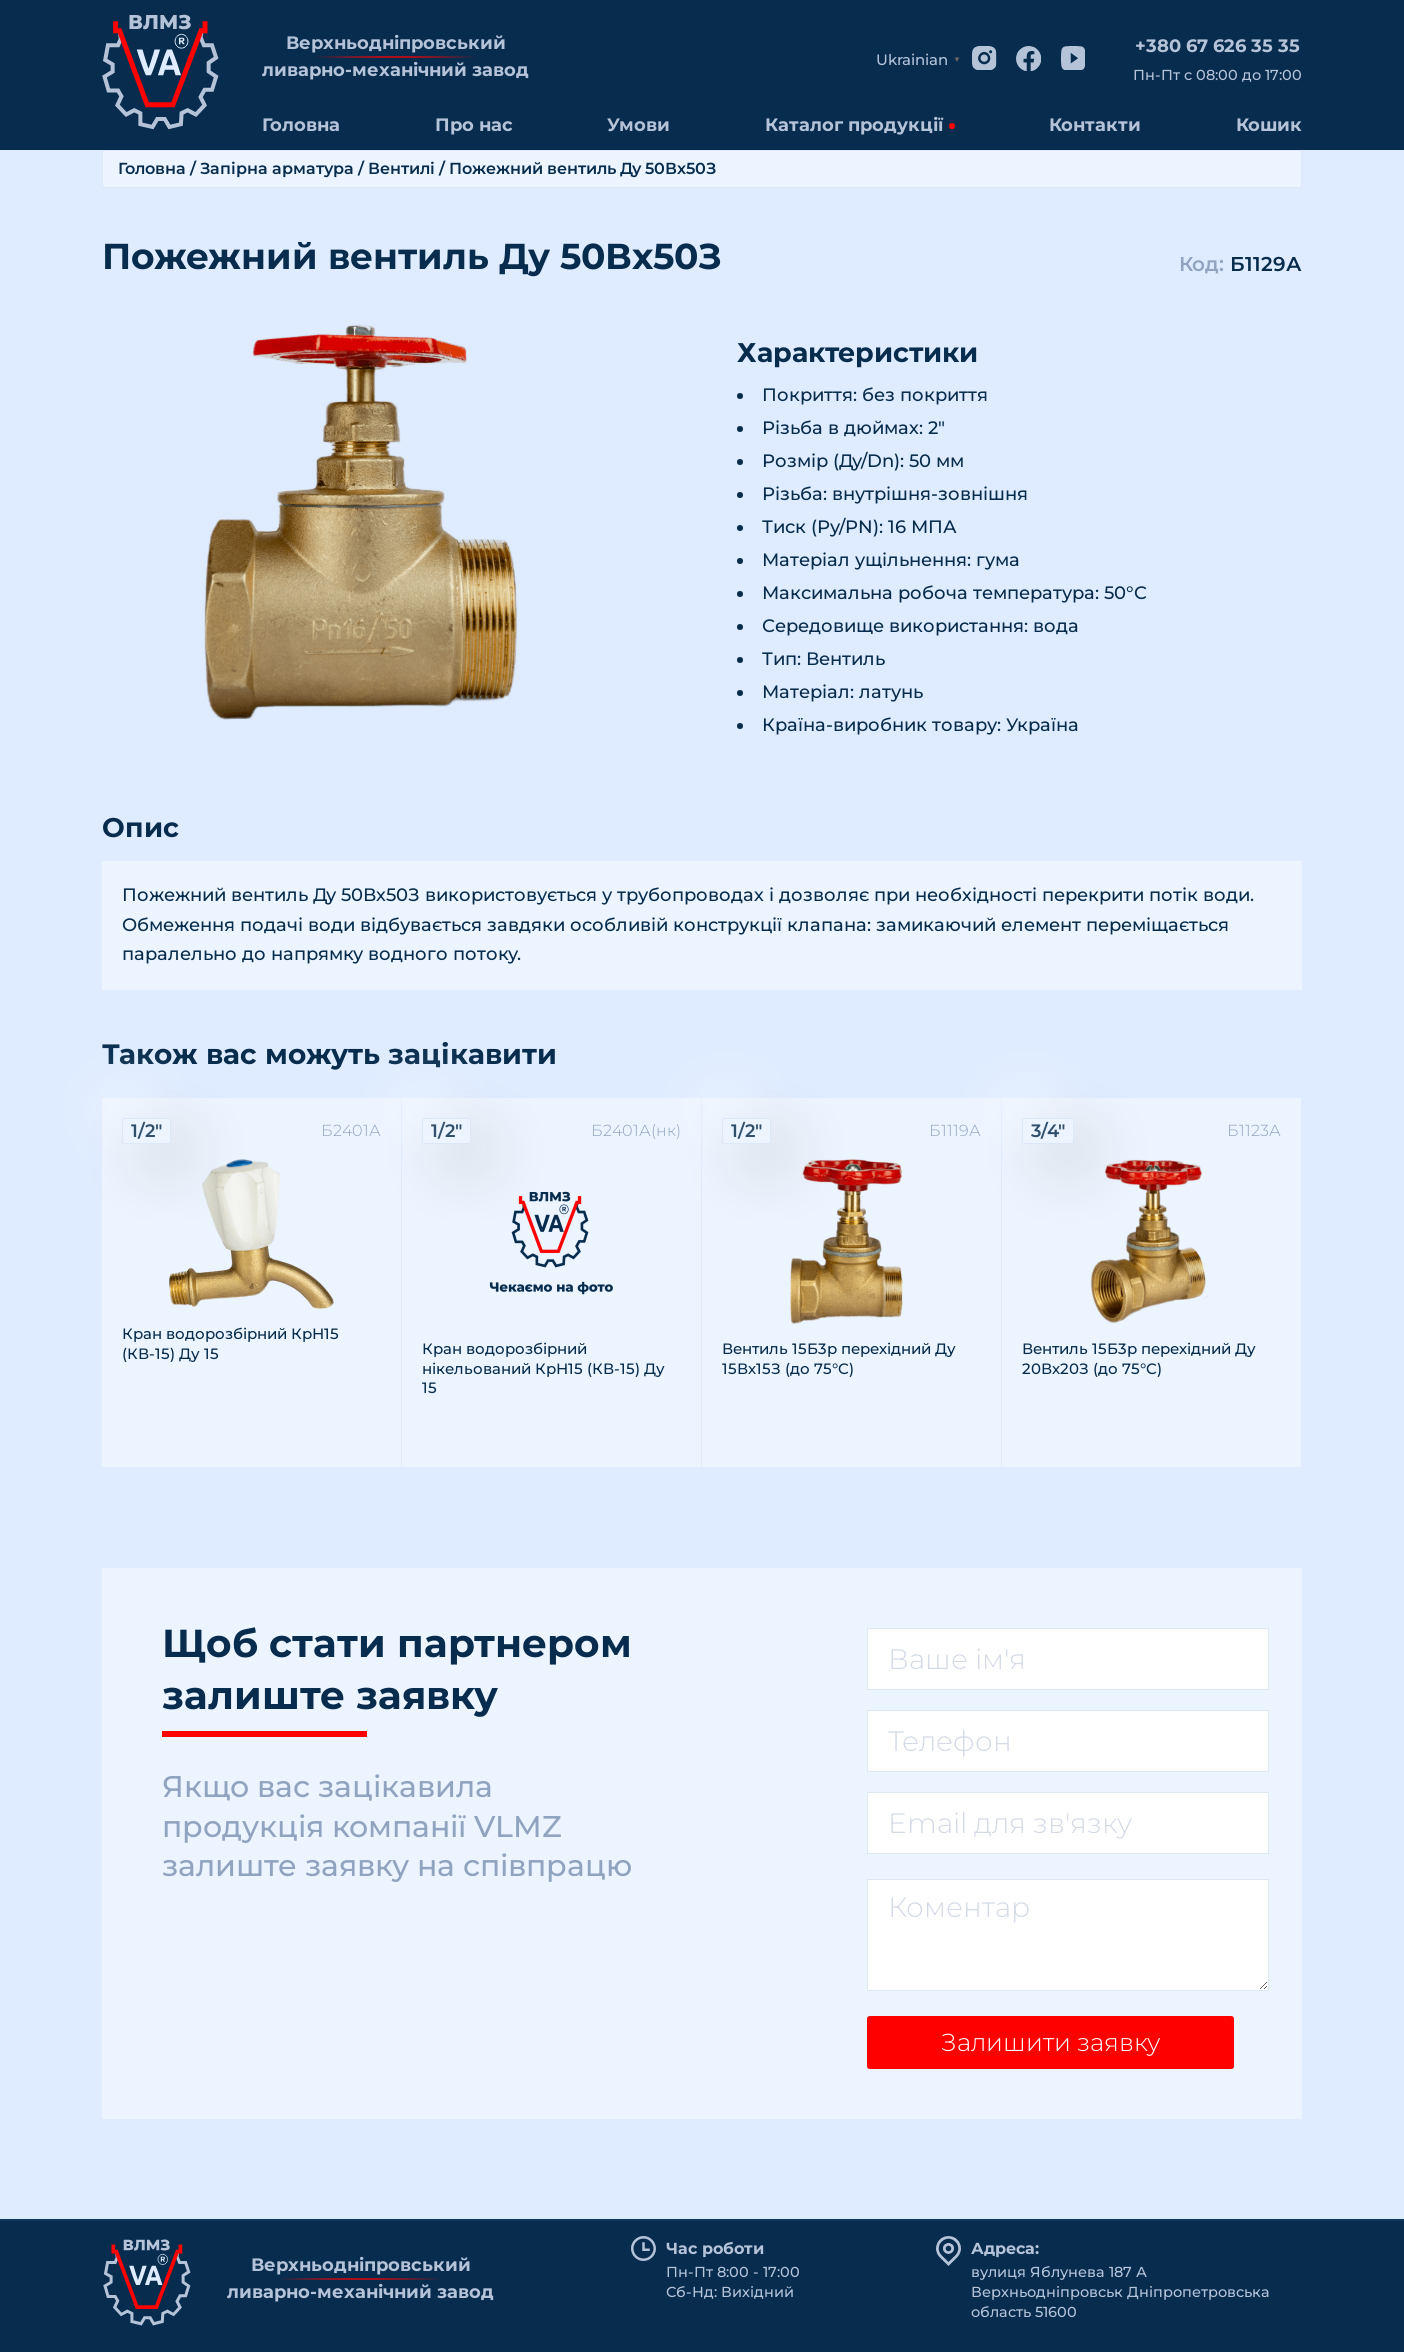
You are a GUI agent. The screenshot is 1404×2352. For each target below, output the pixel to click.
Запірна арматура (277, 168)
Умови (638, 125)
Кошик (1269, 125)
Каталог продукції (854, 125)
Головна (301, 125)
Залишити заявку (1042, 2049)
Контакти (1095, 125)
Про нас (474, 125)
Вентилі (401, 168)
